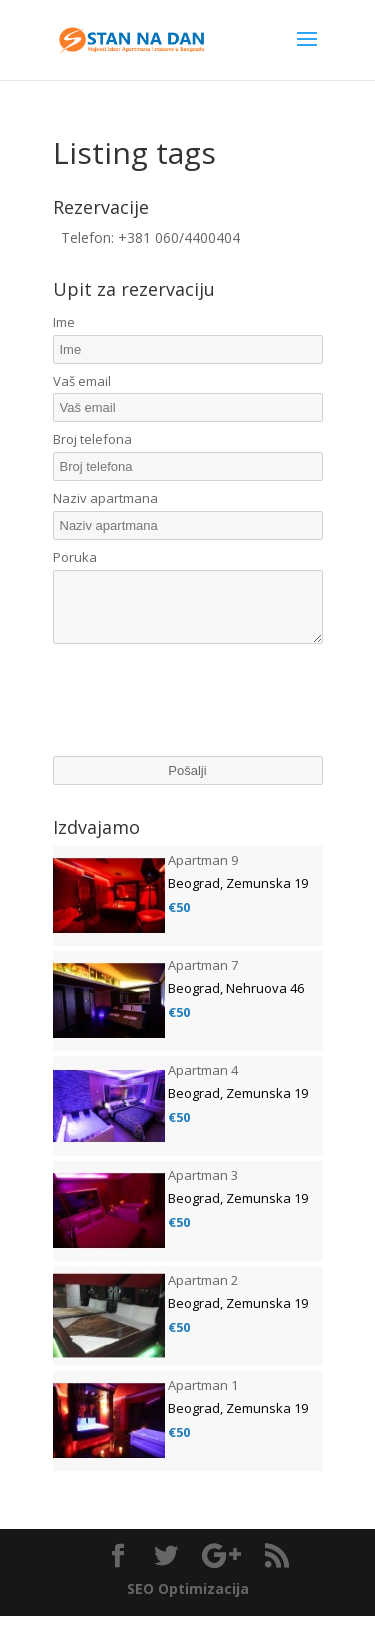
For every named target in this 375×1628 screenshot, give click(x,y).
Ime (64, 322)
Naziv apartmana (105, 498)
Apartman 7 (203, 977)
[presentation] (205, 716)
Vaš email (82, 381)
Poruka (75, 557)
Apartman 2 (203, 1292)
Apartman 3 (203, 1187)
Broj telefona (92, 439)
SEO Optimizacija (188, 1600)
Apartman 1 (203, 1397)
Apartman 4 (203, 1082)
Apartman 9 (203, 872)
